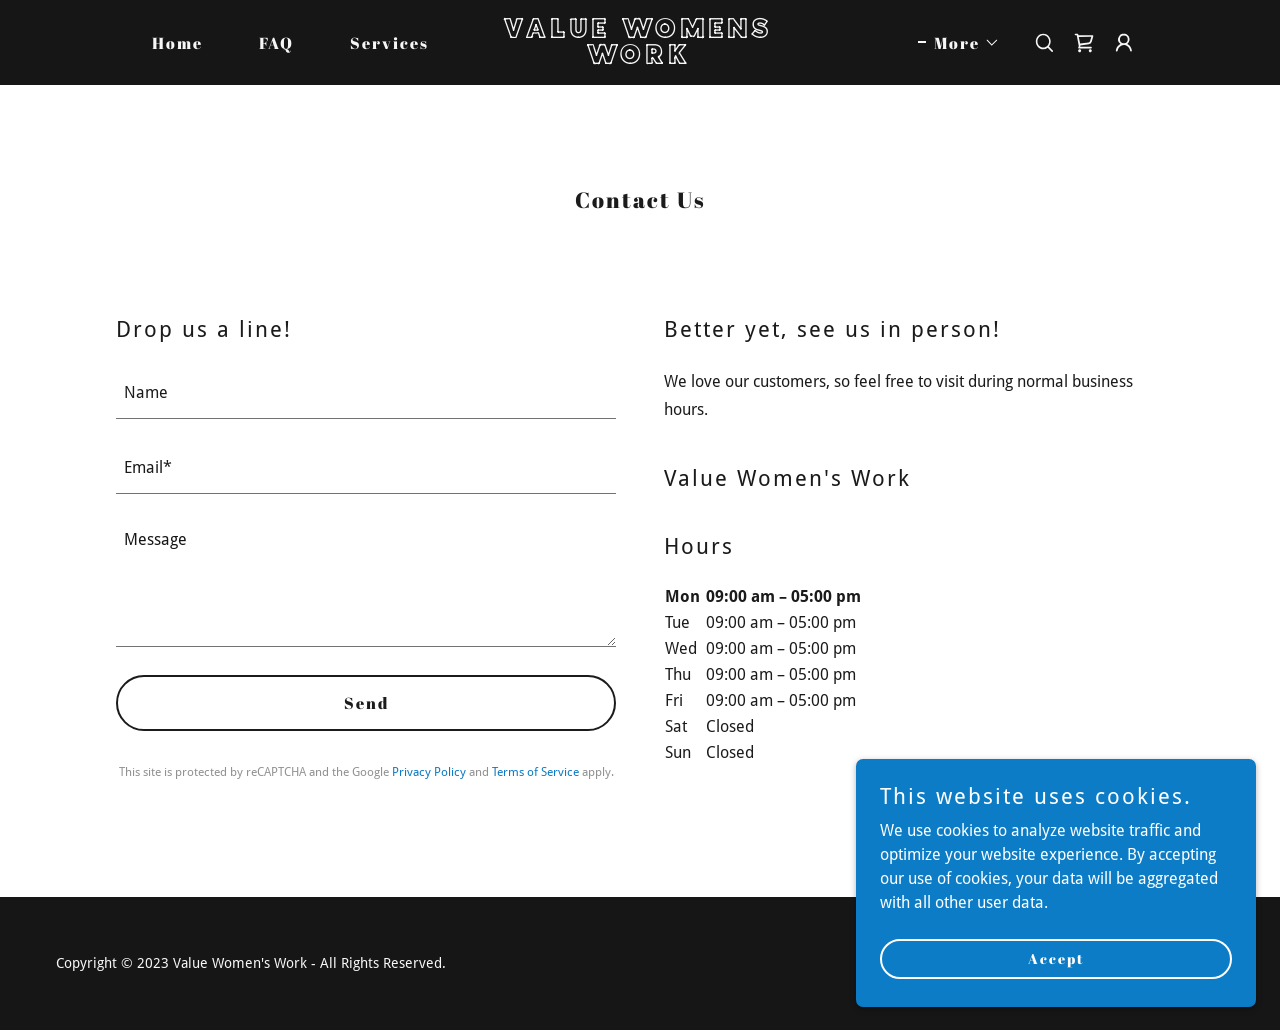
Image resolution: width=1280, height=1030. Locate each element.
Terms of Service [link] (535, 772)
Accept (1056, 958)
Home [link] (177, 43)
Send (366, 703)
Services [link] (389, 43)
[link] (640, 58)
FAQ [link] (276, 43)
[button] (959, 43)
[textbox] (366, 393)
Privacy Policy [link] (429, 772)
